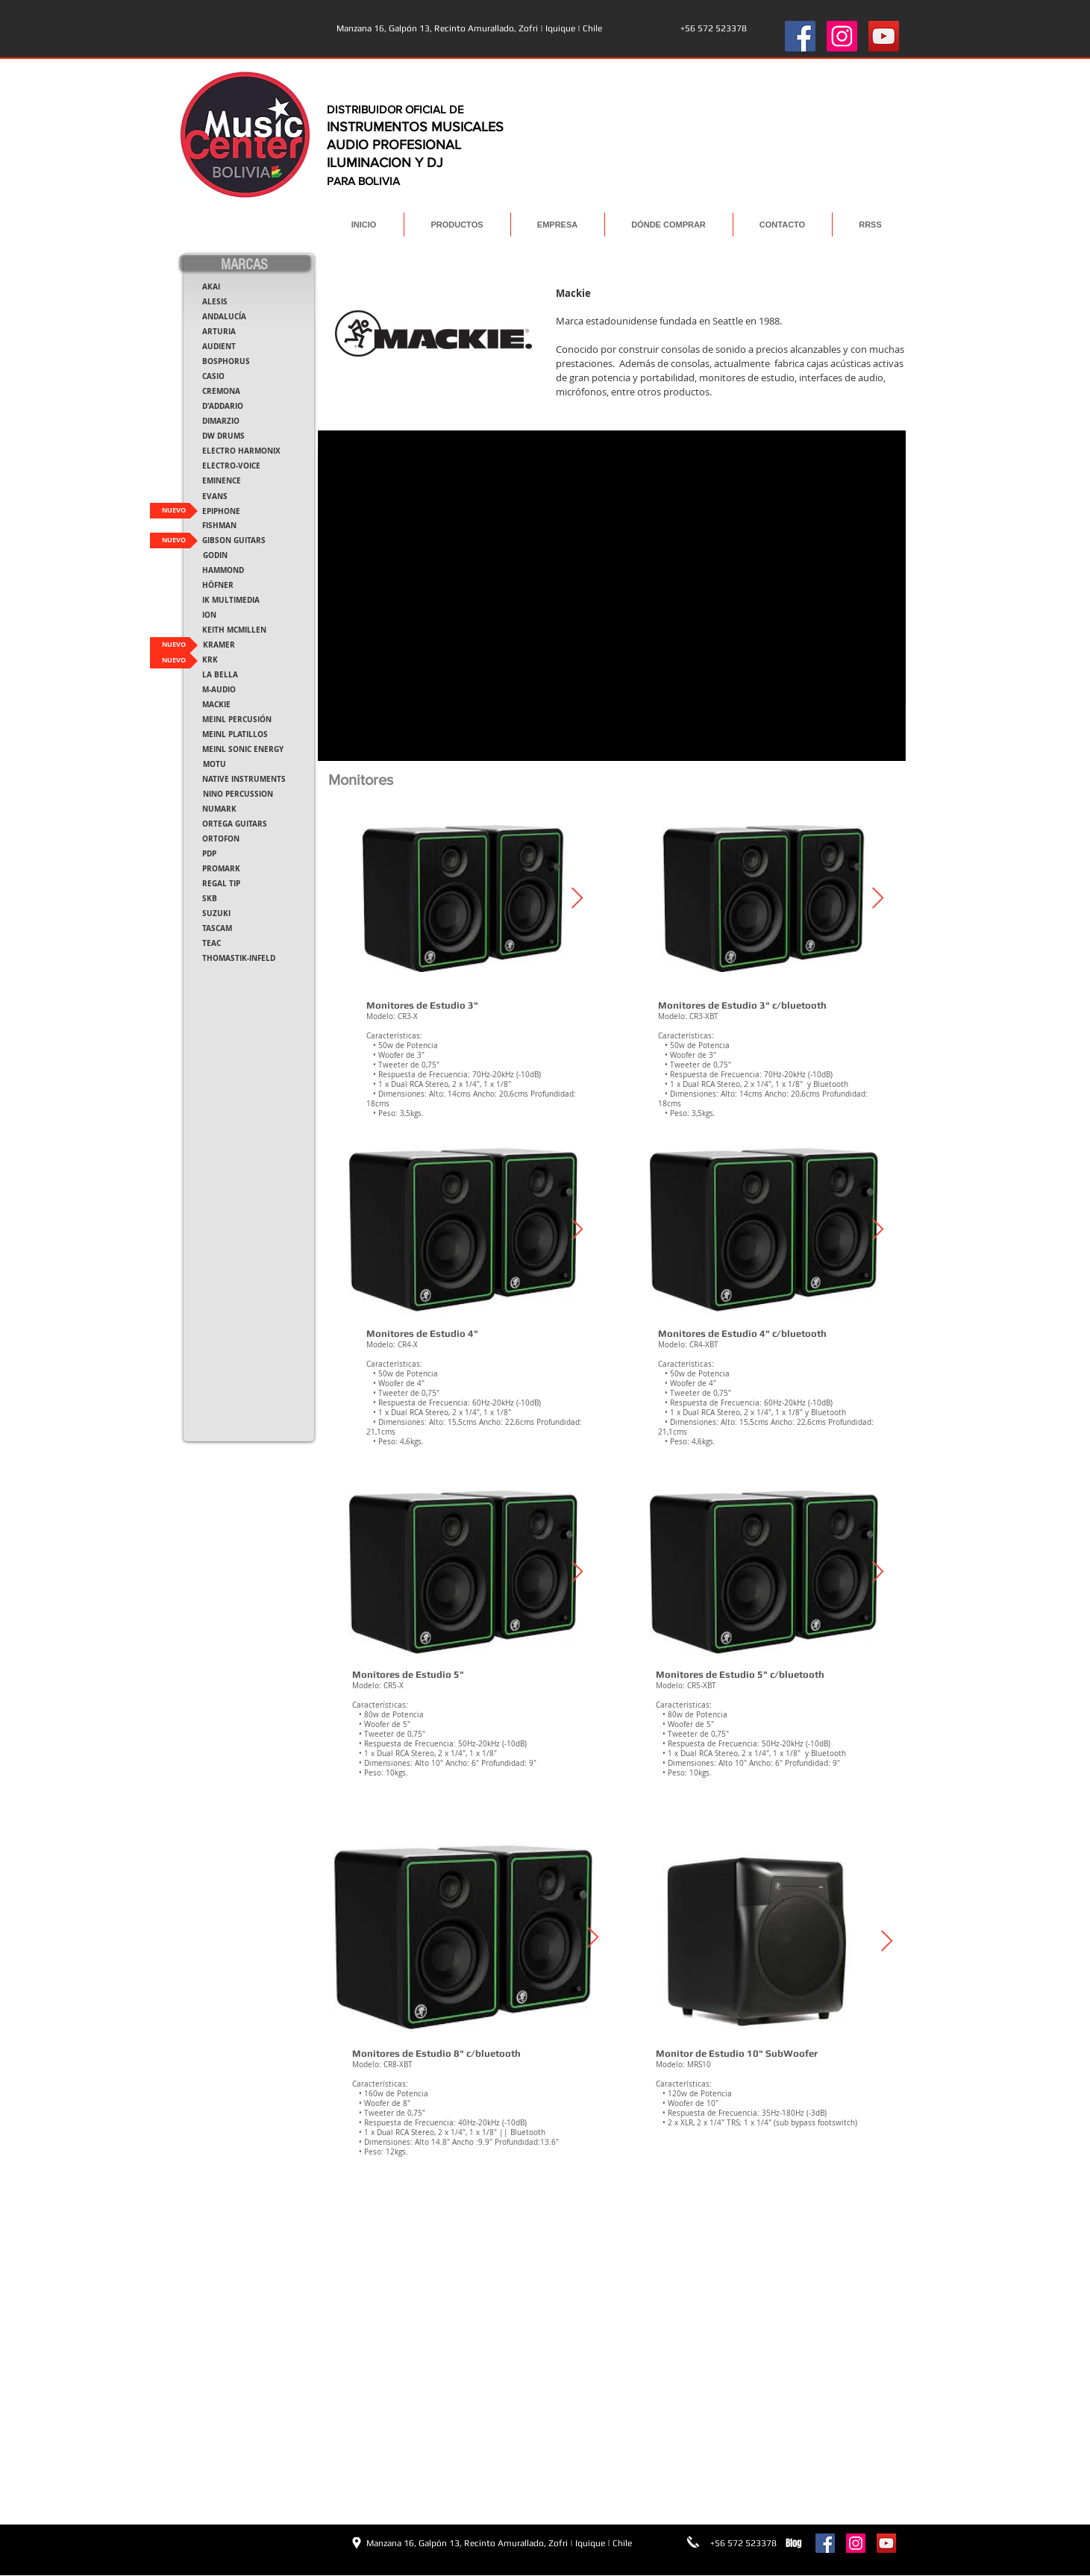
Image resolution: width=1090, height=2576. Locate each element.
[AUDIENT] (219, 346)
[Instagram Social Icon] (842, 36)
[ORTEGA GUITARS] (234, 824)
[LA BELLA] (220, 675)
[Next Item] (577, 898)
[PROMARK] (221, 869)
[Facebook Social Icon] (800, 36)
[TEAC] (211, 943)
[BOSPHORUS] (226, 361)
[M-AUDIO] (219, 690)
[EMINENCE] (222, 481)
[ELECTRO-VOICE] (231, 465)
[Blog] (794, 2543)
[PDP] (209, 854)
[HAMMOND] (223, 570)
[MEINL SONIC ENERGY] (243, 749)
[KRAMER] (219, 645)
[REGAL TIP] (221, 884)
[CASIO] (213, 376)
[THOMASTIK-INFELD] (238, 958)
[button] (204, 660)
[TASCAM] (217, 928)
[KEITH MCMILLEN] (234, 630)
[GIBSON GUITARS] (234, 540)
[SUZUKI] (216, 913)
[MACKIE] (216, 704)
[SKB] (210, 898)
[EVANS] (215, 496)
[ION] (209, 615)
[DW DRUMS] (223, 436)
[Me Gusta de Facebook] (226, 2542)
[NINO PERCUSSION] (238, 794)
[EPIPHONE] (221, 511)
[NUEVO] (174, 510)
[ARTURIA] (219, 331)
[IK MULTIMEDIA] (231, 600)
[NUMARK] (219, 809)
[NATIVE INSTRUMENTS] (244, 779)
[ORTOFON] (220, 839)
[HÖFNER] (218, 585)
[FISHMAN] (219, 525)
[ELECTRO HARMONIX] (241, 451)
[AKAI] (211, 287)
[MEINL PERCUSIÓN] (237, 719)
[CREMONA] (221, 391)
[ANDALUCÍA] (224, 317)
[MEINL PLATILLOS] (235, 734)
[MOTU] (214, 764)
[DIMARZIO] (221, 421)
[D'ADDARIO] (222, 406)
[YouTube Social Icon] (883, 36)
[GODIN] (215, 555)
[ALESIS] (215, 302)
